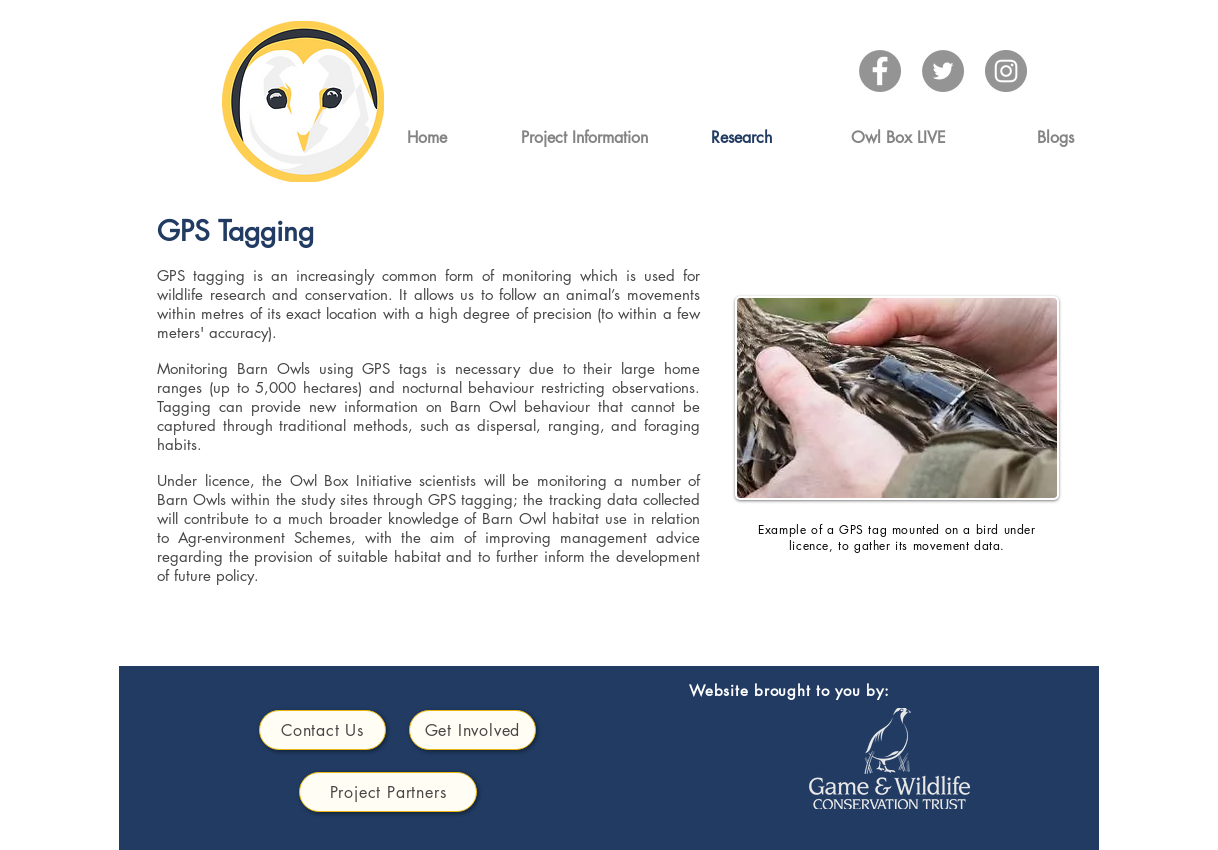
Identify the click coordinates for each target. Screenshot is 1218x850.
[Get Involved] (472, 730)
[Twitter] (943, 71)
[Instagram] (1006, 71)
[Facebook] (880, 71)
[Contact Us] (322, 730)
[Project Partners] (388, 792)
